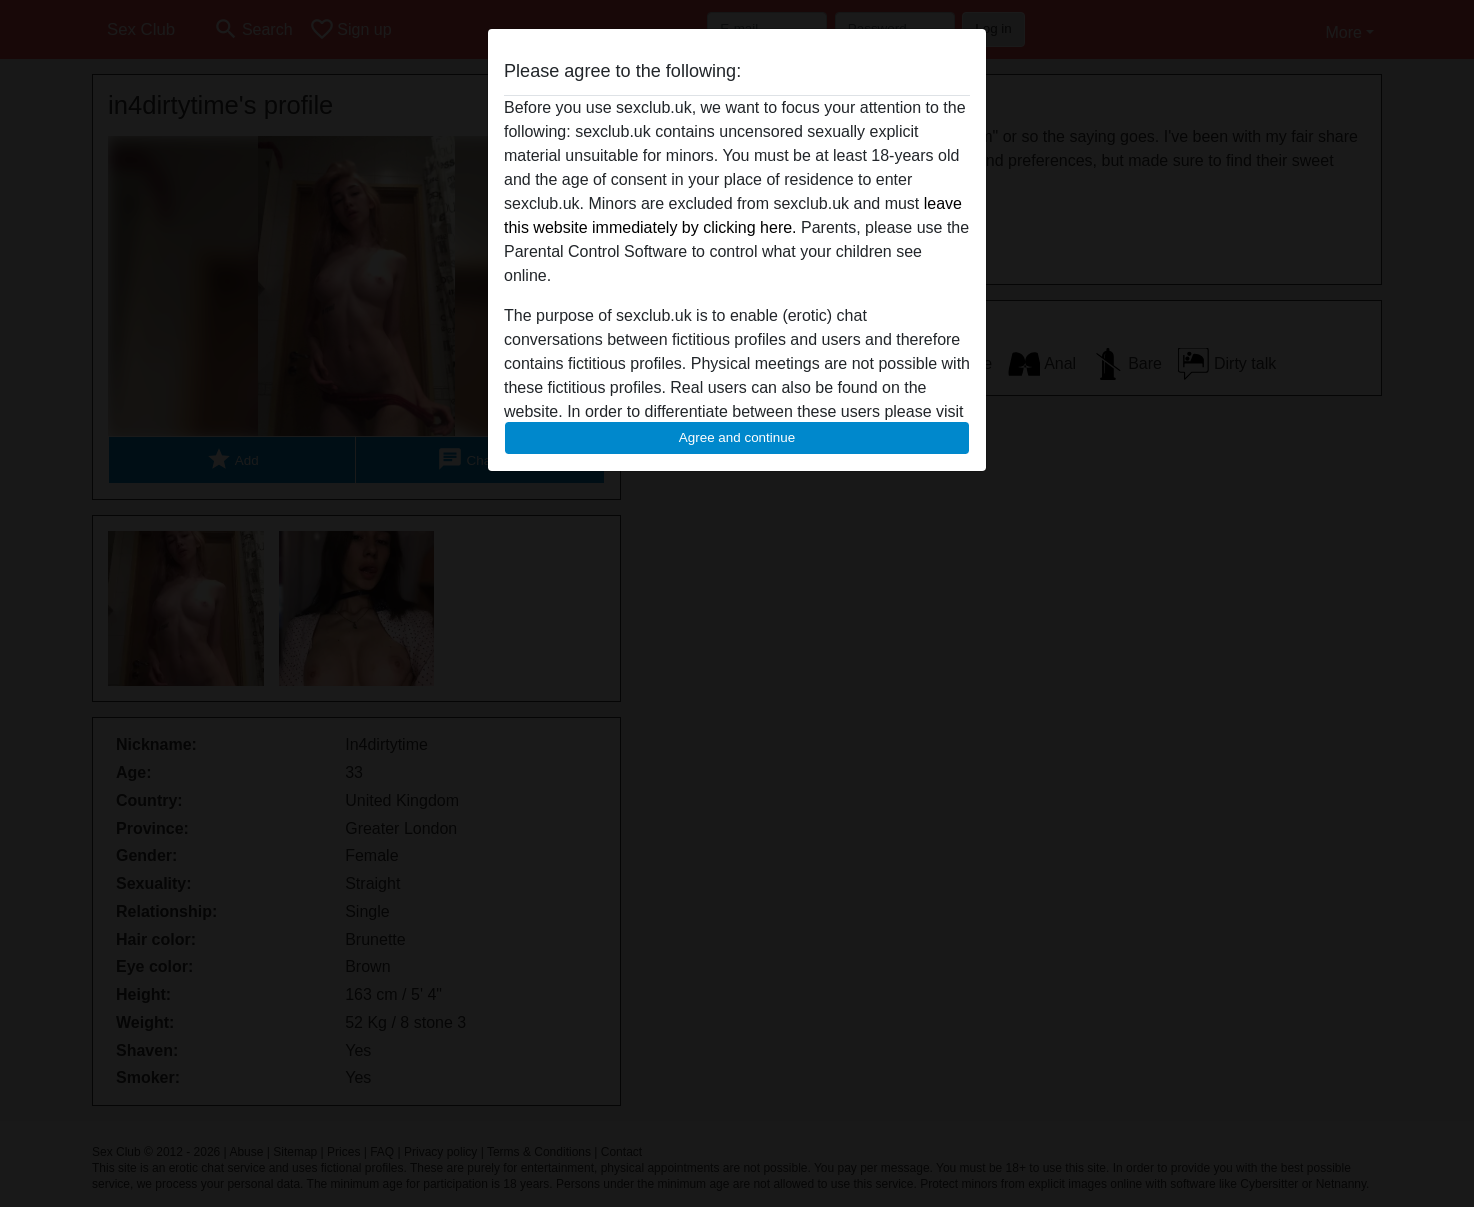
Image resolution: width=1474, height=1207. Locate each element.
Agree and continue (737, 437)
